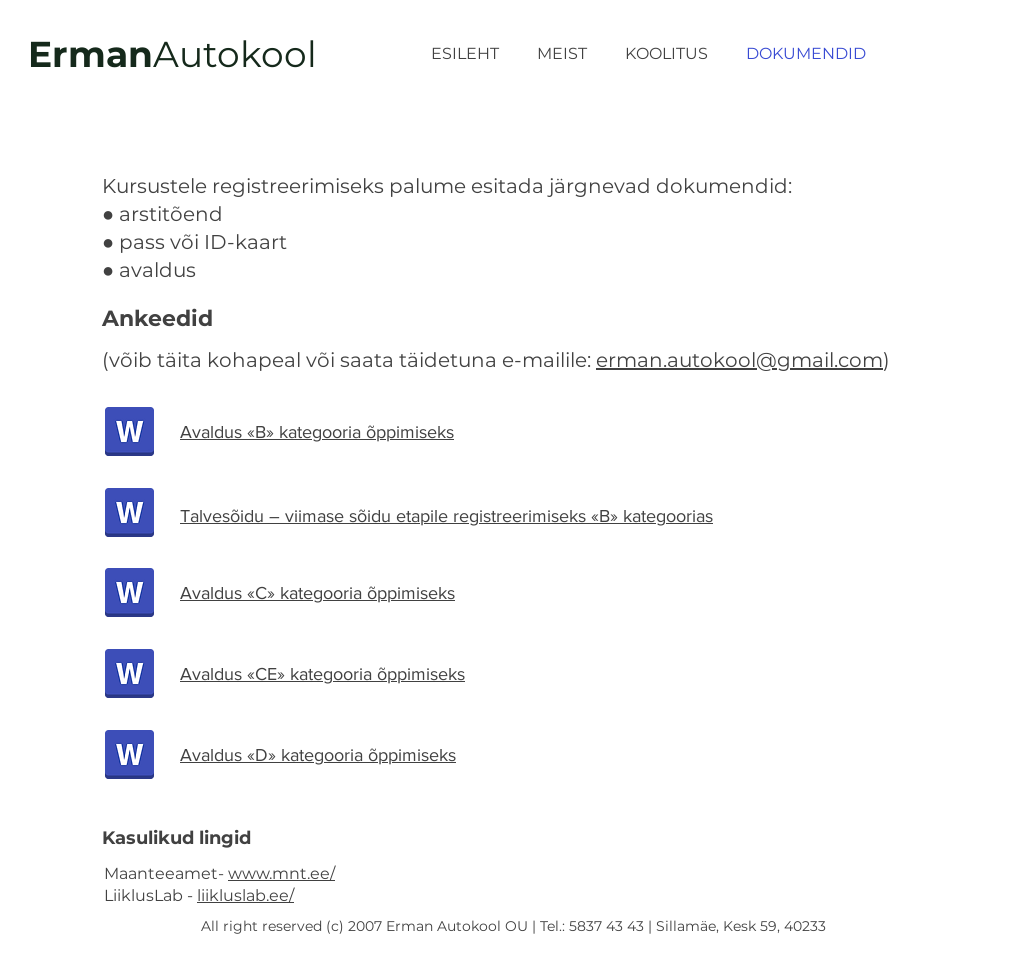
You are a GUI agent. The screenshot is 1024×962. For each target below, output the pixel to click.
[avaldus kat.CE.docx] (129, 675)
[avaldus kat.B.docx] (129, 433)
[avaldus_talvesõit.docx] (129, 514)
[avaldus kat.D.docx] (129, 756)
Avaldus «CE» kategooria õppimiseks (322, 674)
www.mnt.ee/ (281, 873)
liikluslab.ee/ (245, 895)
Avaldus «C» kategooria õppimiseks (317, 593)
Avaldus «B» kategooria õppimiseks (317, 432)
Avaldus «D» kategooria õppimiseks (318, 755)
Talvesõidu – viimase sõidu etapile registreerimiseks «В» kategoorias (446, 516)
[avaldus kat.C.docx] (129, 594)
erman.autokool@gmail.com (739, 360)
